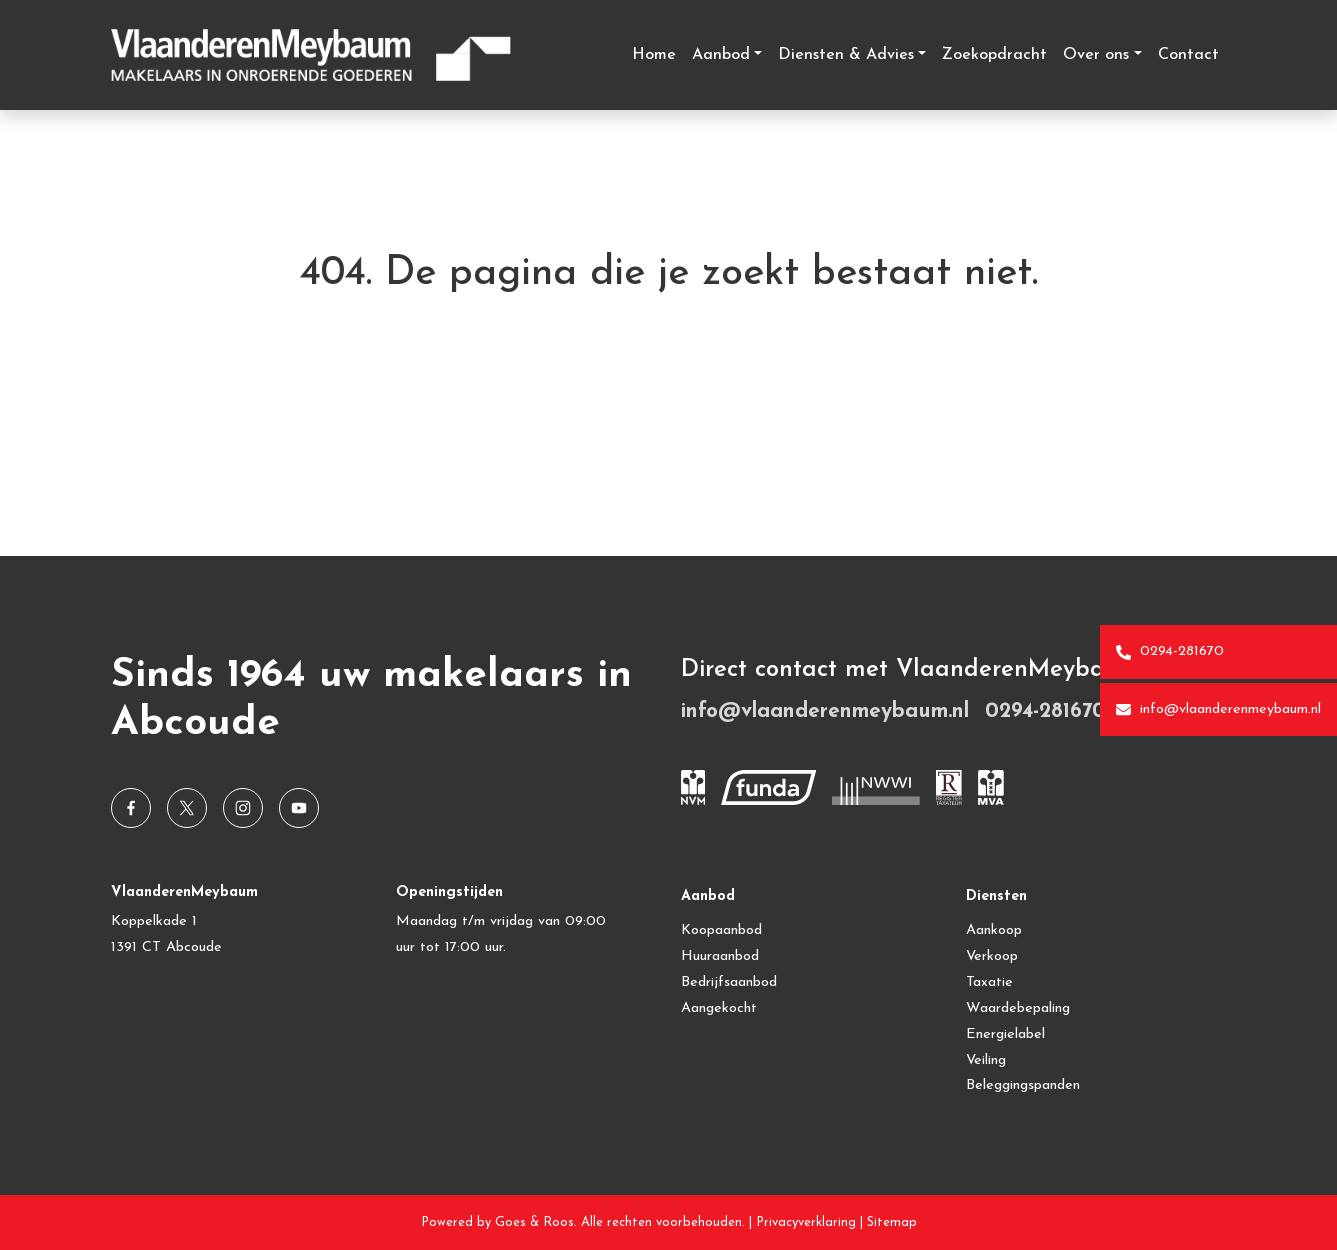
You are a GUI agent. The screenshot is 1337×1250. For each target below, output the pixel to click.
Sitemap (892, 1222)
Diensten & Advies (846, 55)
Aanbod (721, 55)
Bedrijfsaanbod (729, 982)
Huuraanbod (720, 956)
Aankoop (994, 930)
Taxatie (989, 982)
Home (654, 55)
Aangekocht (719, 1008)
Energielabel (1005, 1034)
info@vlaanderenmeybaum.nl (1218, 710)
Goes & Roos (534, 1222)
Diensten (996, 896)
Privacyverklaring (806, 1222)
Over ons (1096, 55)
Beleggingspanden (1023, 1085)
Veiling (986, 1060)
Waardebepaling (1018, 1008)
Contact (1188, 55)
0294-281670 (1170, 652)
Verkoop (992, 956)
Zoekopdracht (994, 55)
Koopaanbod (721, 930)
